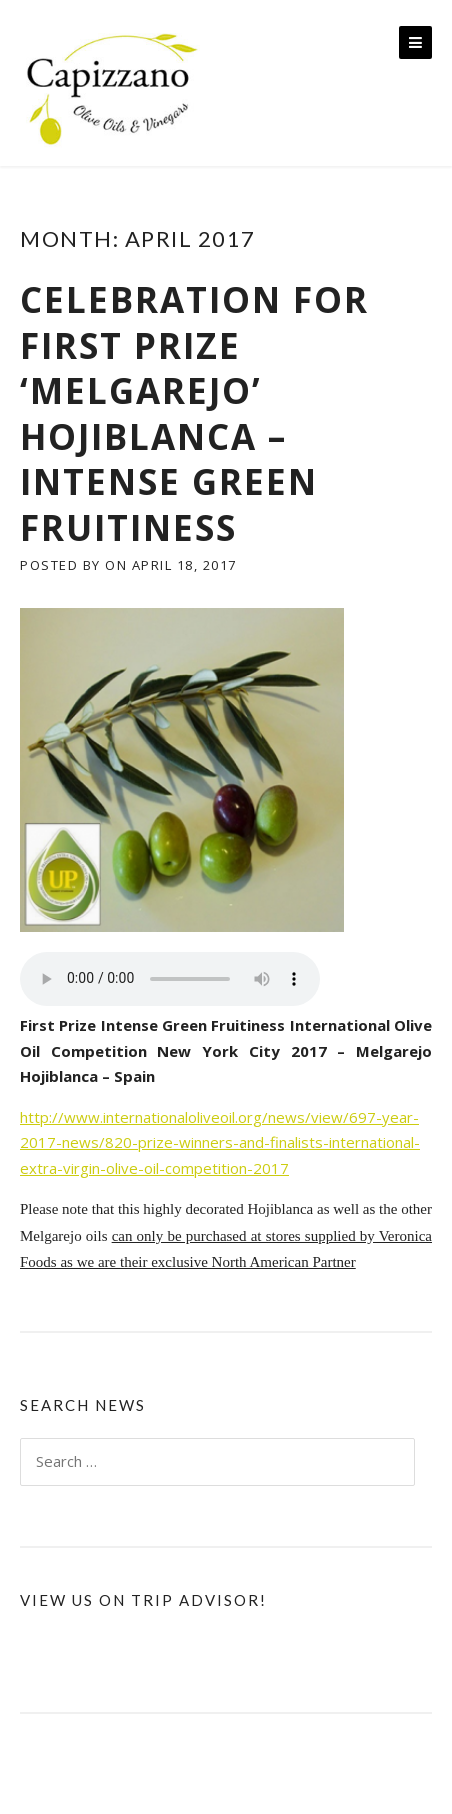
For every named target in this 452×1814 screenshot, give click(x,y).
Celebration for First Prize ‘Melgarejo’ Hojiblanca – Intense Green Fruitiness (194, 413)
